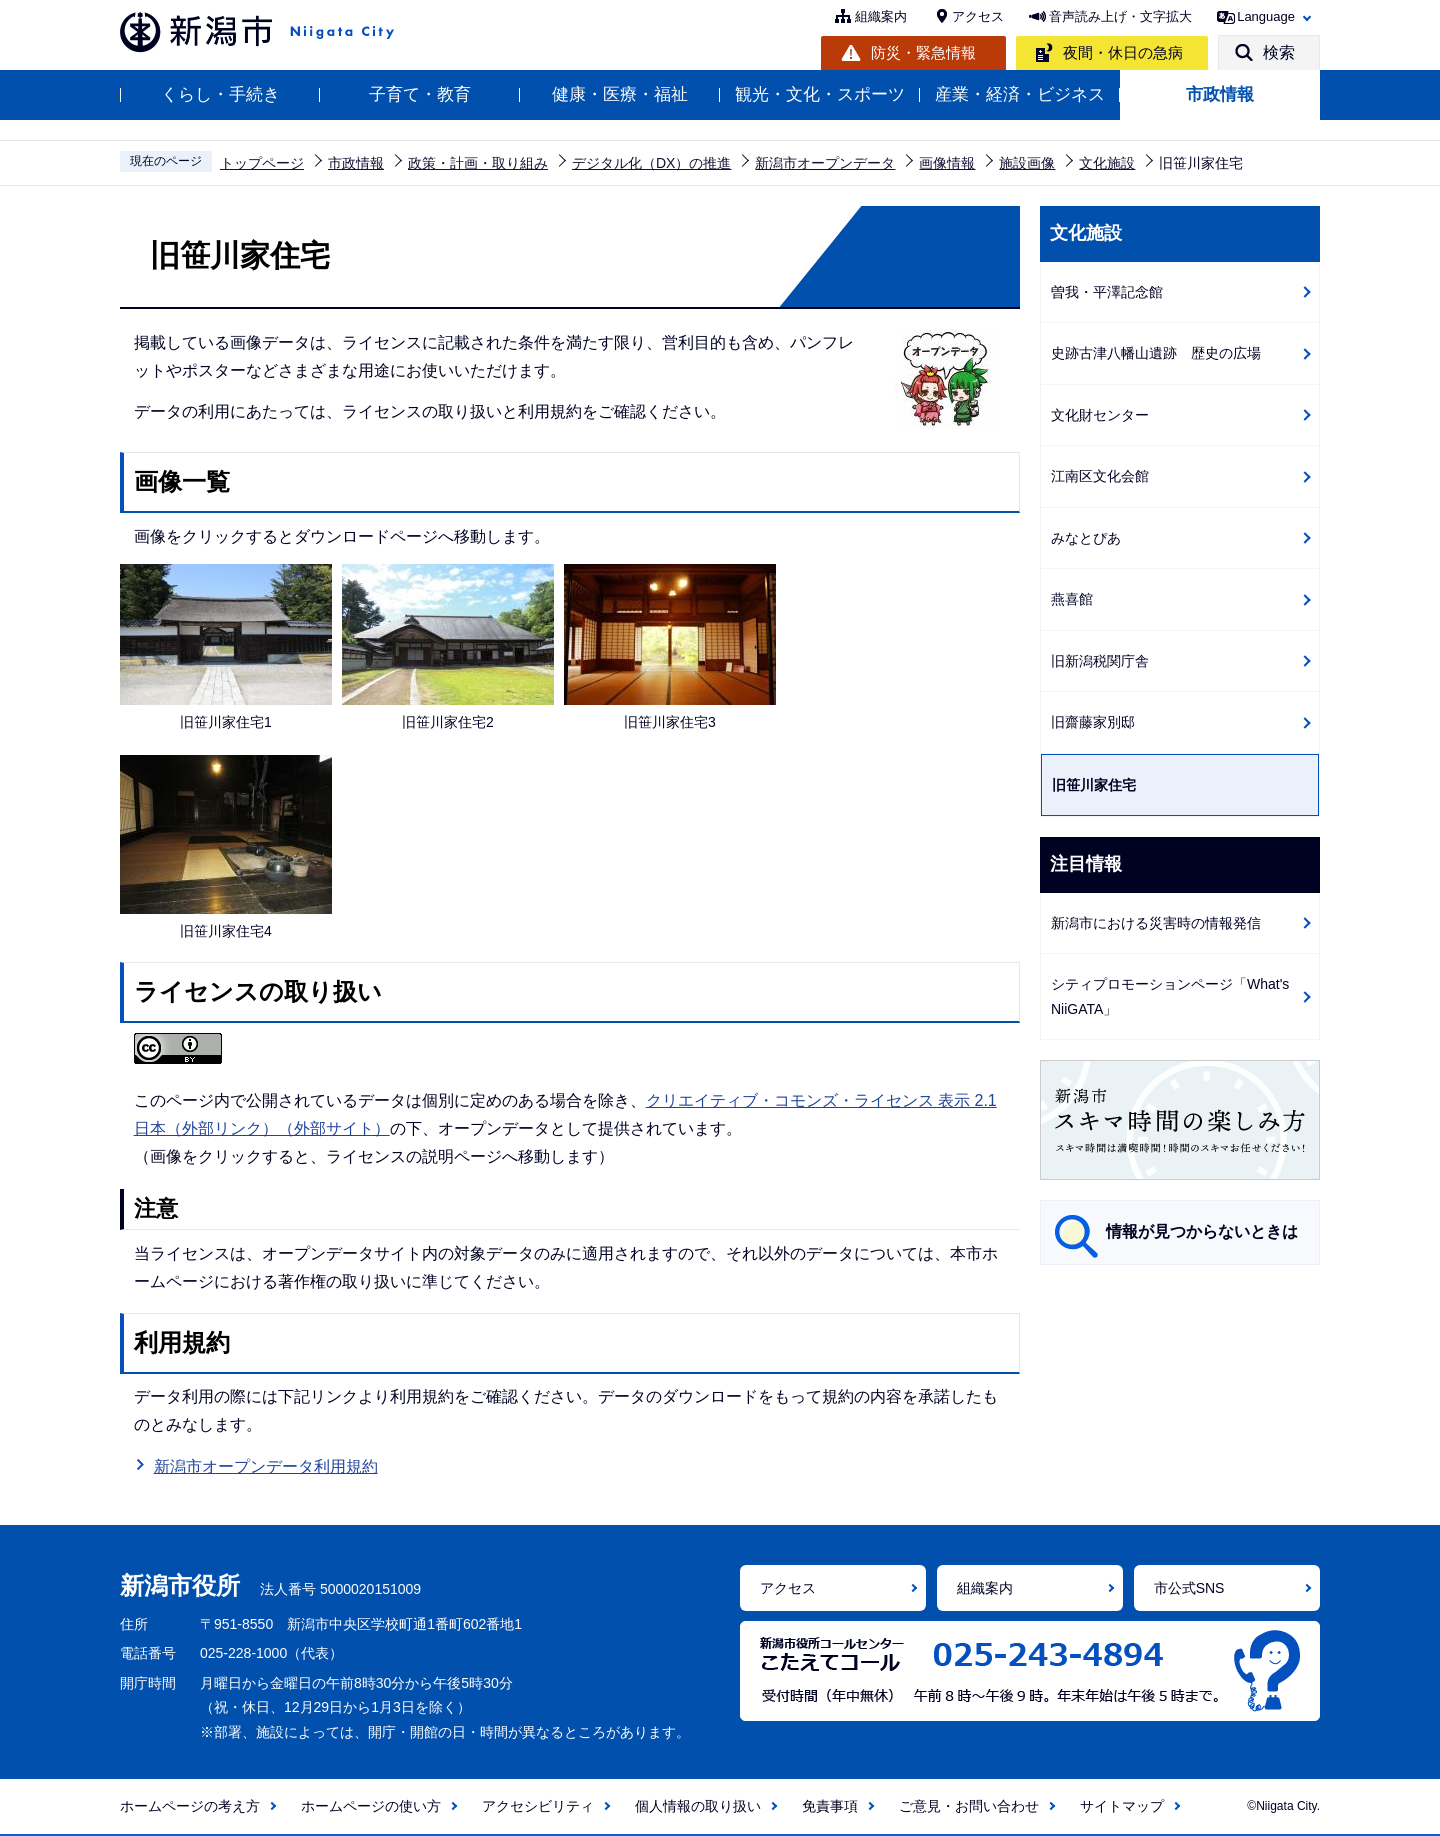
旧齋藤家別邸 (1093, 722)
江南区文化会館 (1100, 476)
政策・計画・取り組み (478, 163)
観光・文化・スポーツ (820, 94)
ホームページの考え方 (190, 1806)
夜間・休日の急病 (1123, 52)
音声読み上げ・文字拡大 (1120, 16)
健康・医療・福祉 (620, 94)
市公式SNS (1189, 1588)
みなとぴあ (1086, 538)
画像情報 (947, 163)
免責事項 (830, 1806)
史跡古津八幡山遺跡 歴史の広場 (1156, 353)
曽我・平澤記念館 (1107, 292)
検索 (1279, 52)
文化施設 (1107, 163)
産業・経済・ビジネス (1020, 94)
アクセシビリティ (538, 1806)
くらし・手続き (220, 94)
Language (1266, 16)
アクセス (978, 16)
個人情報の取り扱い (698, 1806)
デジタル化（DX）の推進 (651, 163)
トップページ (262, 163)
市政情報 (1220, 94)
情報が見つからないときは (1202, 1231)
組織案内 (881, 16)
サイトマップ (1122, 1806)
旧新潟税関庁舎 (1100, 661)
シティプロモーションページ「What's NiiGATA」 (1170, 996)
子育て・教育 (420, 94)
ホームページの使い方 (371, 1806)
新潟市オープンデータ (825, 163)
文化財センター (1100, 415)
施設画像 (1027, 163)
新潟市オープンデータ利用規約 (266, 1466)
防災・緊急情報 (923, 52)
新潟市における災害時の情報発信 (1156, 923)
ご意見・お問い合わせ (969, 1806)
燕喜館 (1072, 599)
